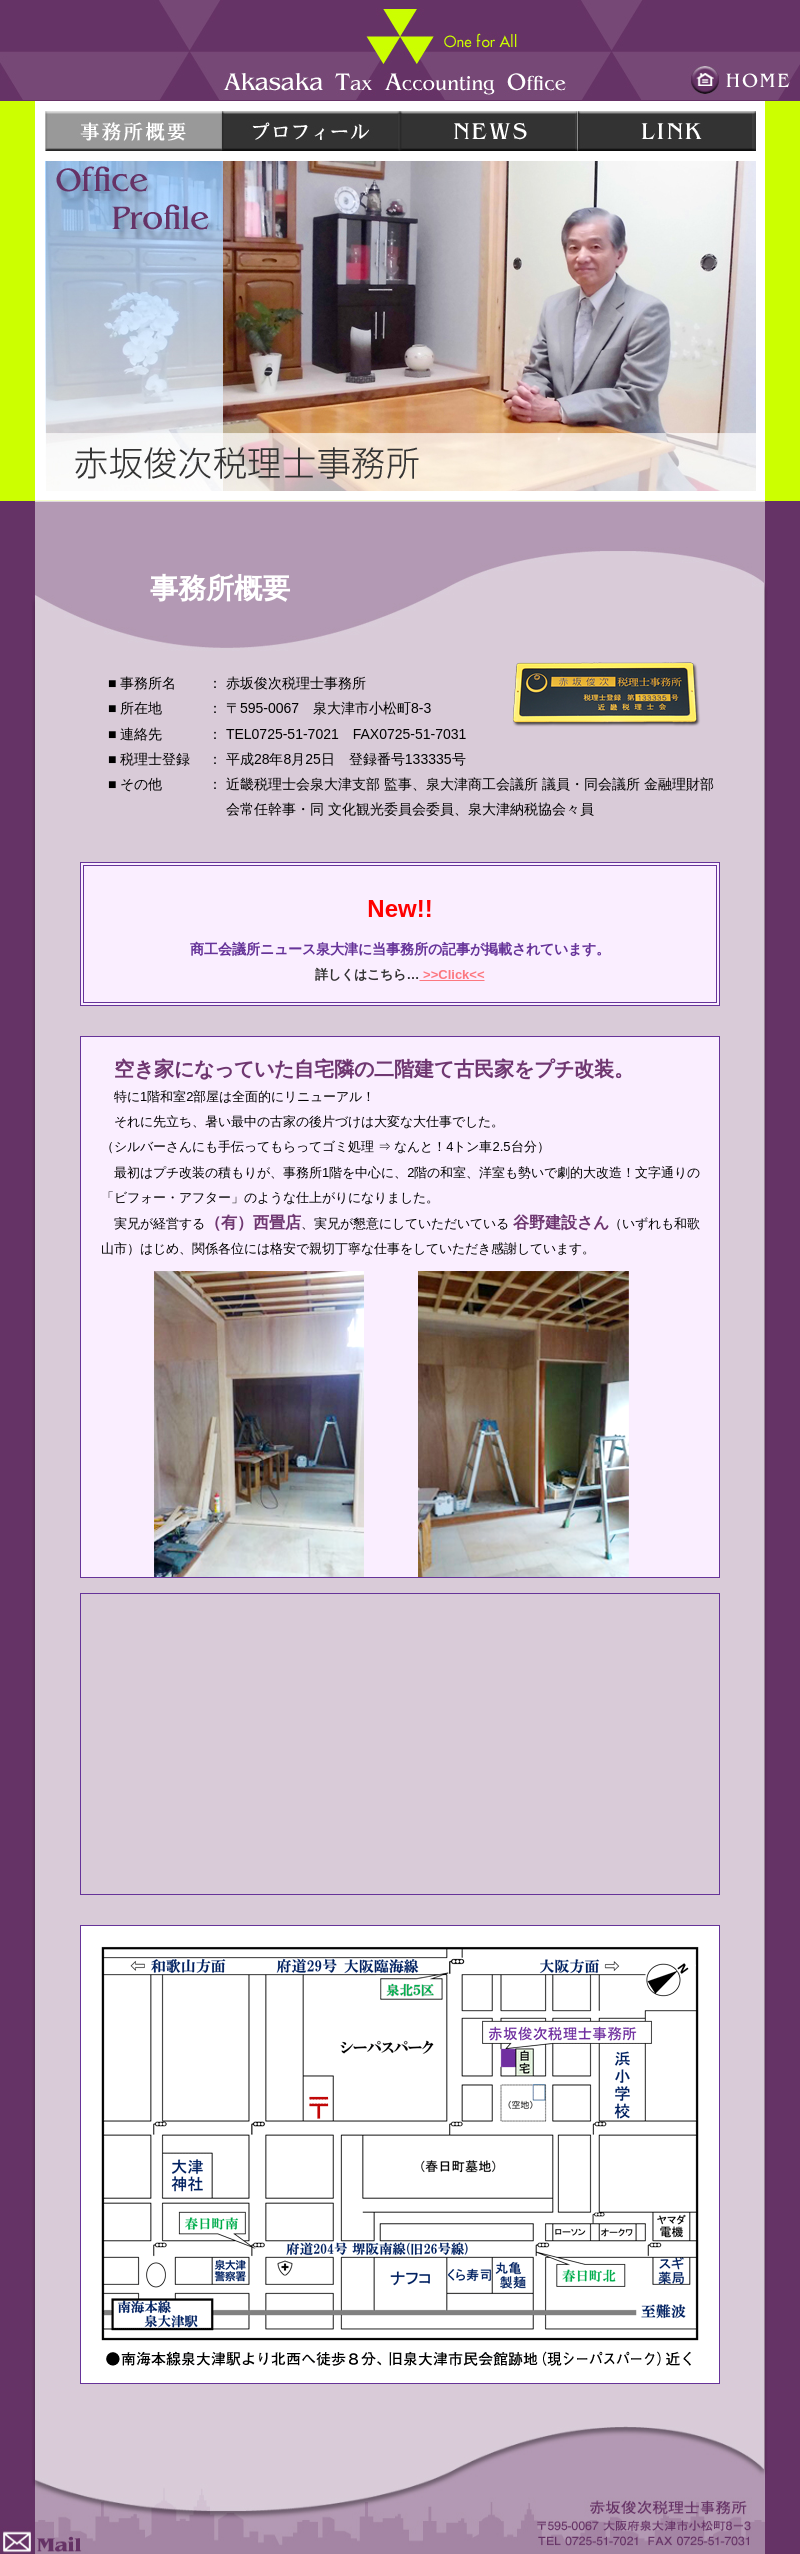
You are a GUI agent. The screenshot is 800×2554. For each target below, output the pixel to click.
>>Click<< (451, 974)
